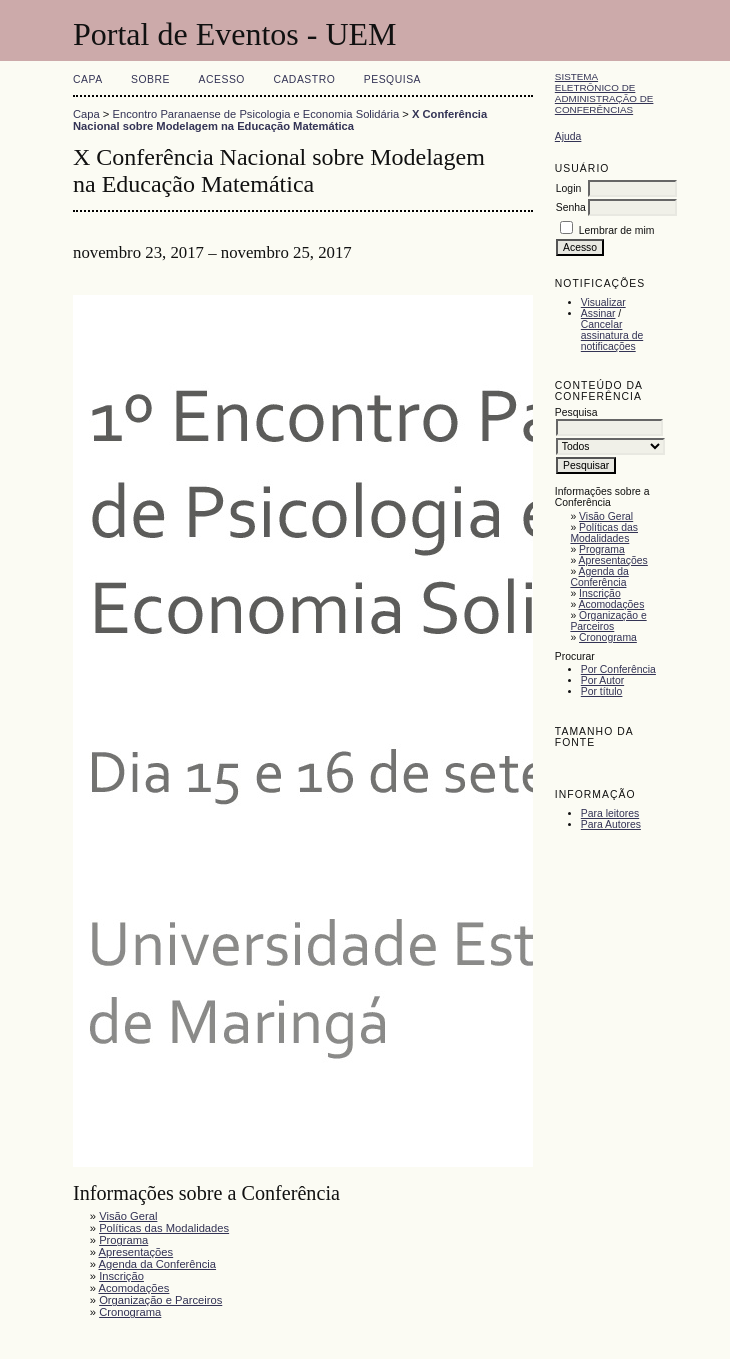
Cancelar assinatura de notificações (612, 335)
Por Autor (602, 680)
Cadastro (304, 79)
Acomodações (612, 604)
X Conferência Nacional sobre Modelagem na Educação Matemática (280, 120)
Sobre (150, 79)
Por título (602, 691)
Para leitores (610, 813)
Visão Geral (606, 516)
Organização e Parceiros (608, 621)
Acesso (222, 79)
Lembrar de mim (617, 230)
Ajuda (568, 136)
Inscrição (600, 593)
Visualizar (603, 302)
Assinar (598, 313)
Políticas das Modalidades (604, 533)
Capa (88, 79)
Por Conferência (618, 669)
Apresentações (613, 560)
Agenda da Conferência (599, 577)
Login (568, 188)
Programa (602, 549)
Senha (571, 207)
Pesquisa (392, 79)
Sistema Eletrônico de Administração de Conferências (604, 93)
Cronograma (608, 637)
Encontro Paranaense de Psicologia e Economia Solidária (256, 114)
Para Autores (611, 824)
